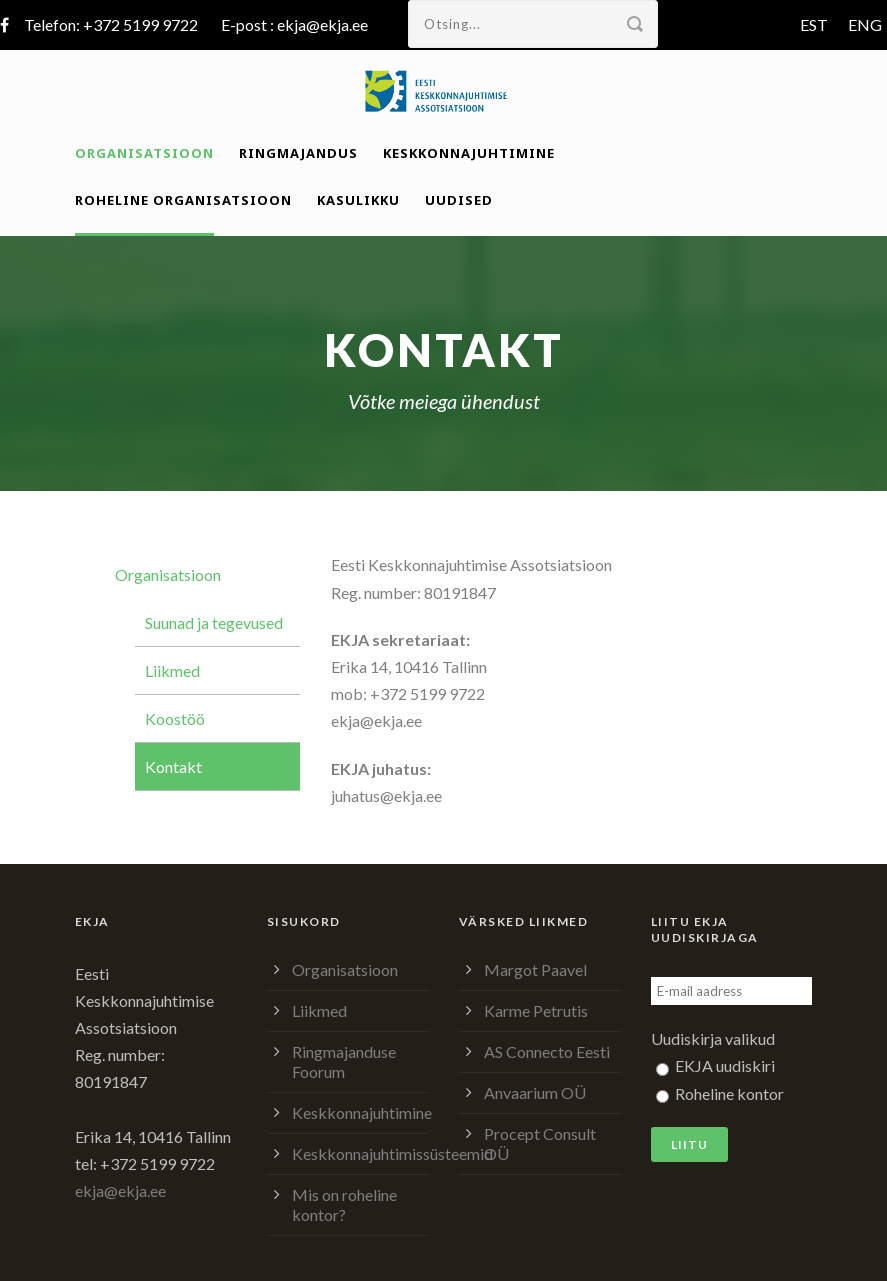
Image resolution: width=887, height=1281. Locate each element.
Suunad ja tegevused (214, 622)
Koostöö (175, 718)
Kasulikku (358, 200)
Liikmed (172, 670)
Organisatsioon (144, 153)
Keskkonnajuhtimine (469, 153)
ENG (865, 24)
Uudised (459, 200)
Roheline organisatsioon (183, 200)
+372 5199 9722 (140, 24)
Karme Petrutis (536, 1010)
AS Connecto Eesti (547, 1051)
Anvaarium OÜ (535, 1092)
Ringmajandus (298, 153)
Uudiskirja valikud (713, 1038)
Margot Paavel (535, 969)
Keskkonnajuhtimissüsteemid (392, 1153)
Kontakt (173, 766)
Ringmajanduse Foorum (344, 1061)
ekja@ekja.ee (322, 24)
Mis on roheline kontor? (344, 1204)
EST (814, 24)
